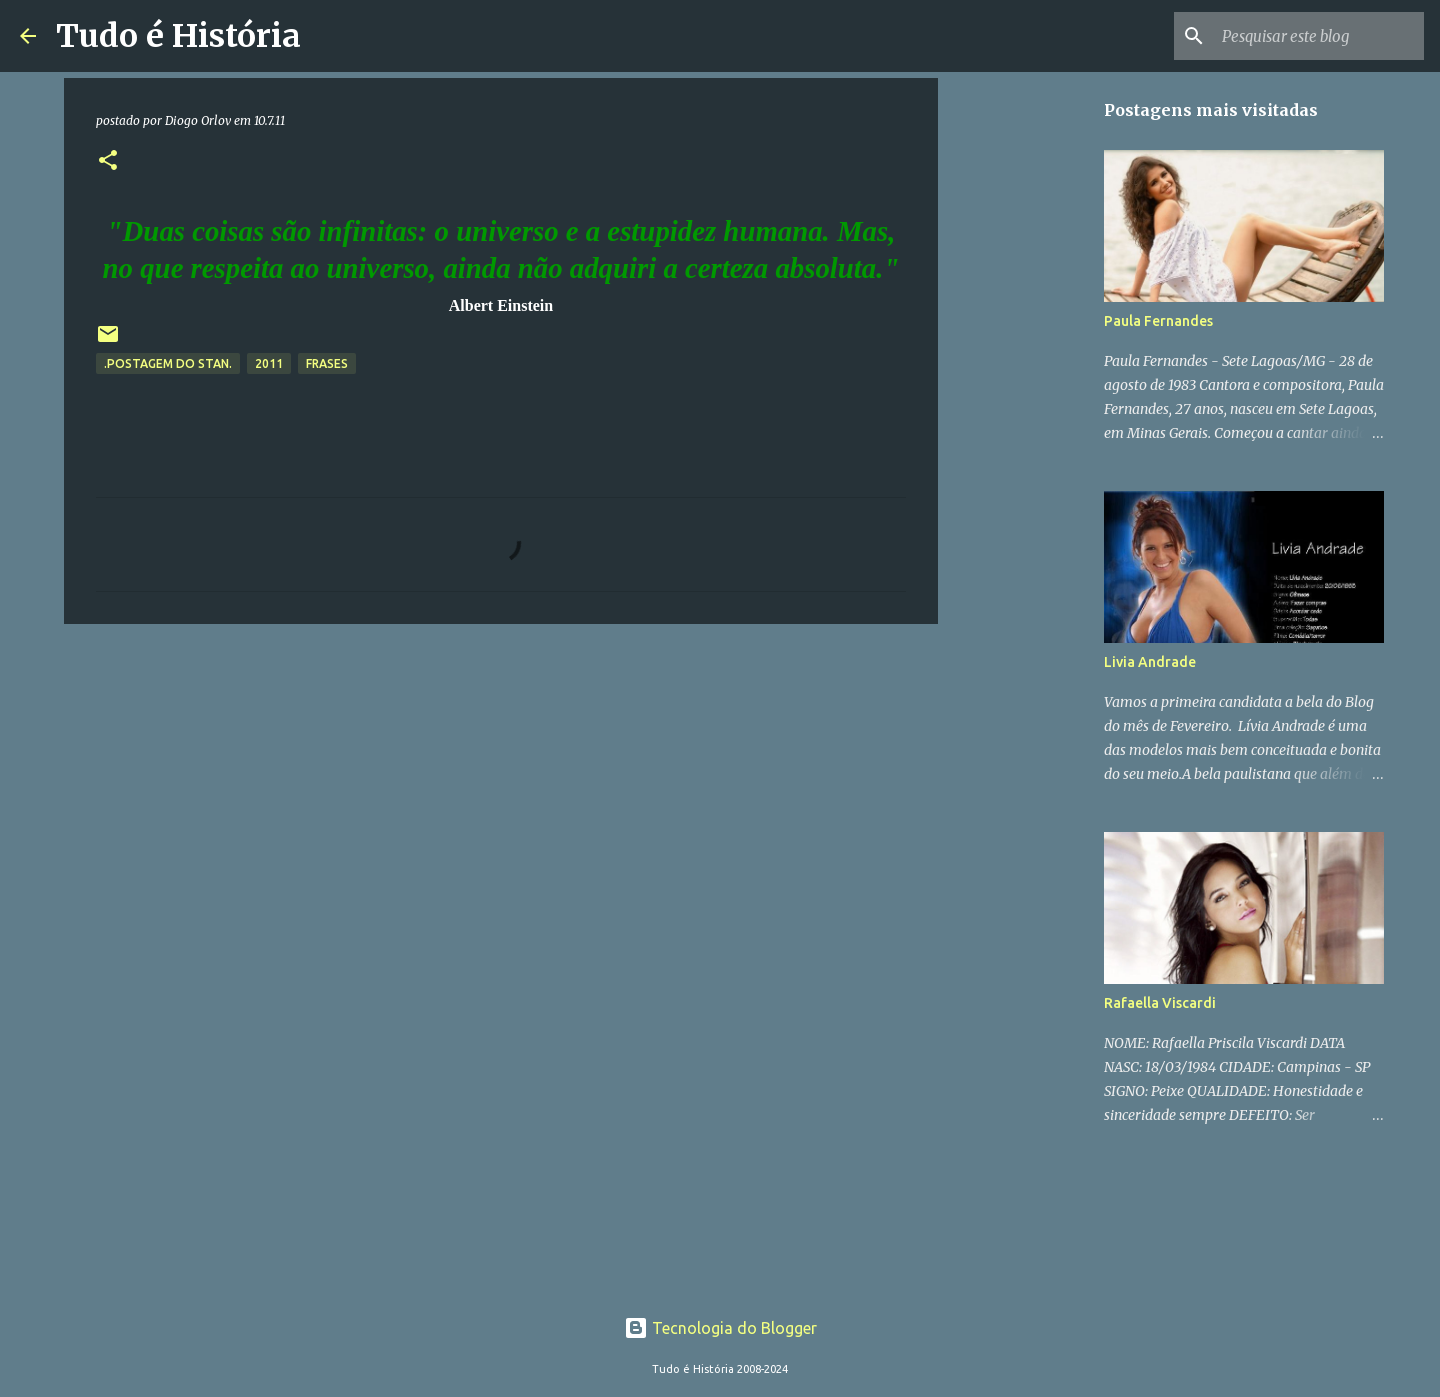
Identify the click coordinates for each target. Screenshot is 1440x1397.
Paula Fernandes (1158, 321)
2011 (269, 363)
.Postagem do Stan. (168, 363)
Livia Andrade (1150, 662)
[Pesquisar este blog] (1319, 36)
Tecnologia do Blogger (720, 1328)
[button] (108, 161)
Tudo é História (178, 36)
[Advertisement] (1040, 400)
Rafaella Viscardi (1160, 1003)
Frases (327, 363)
